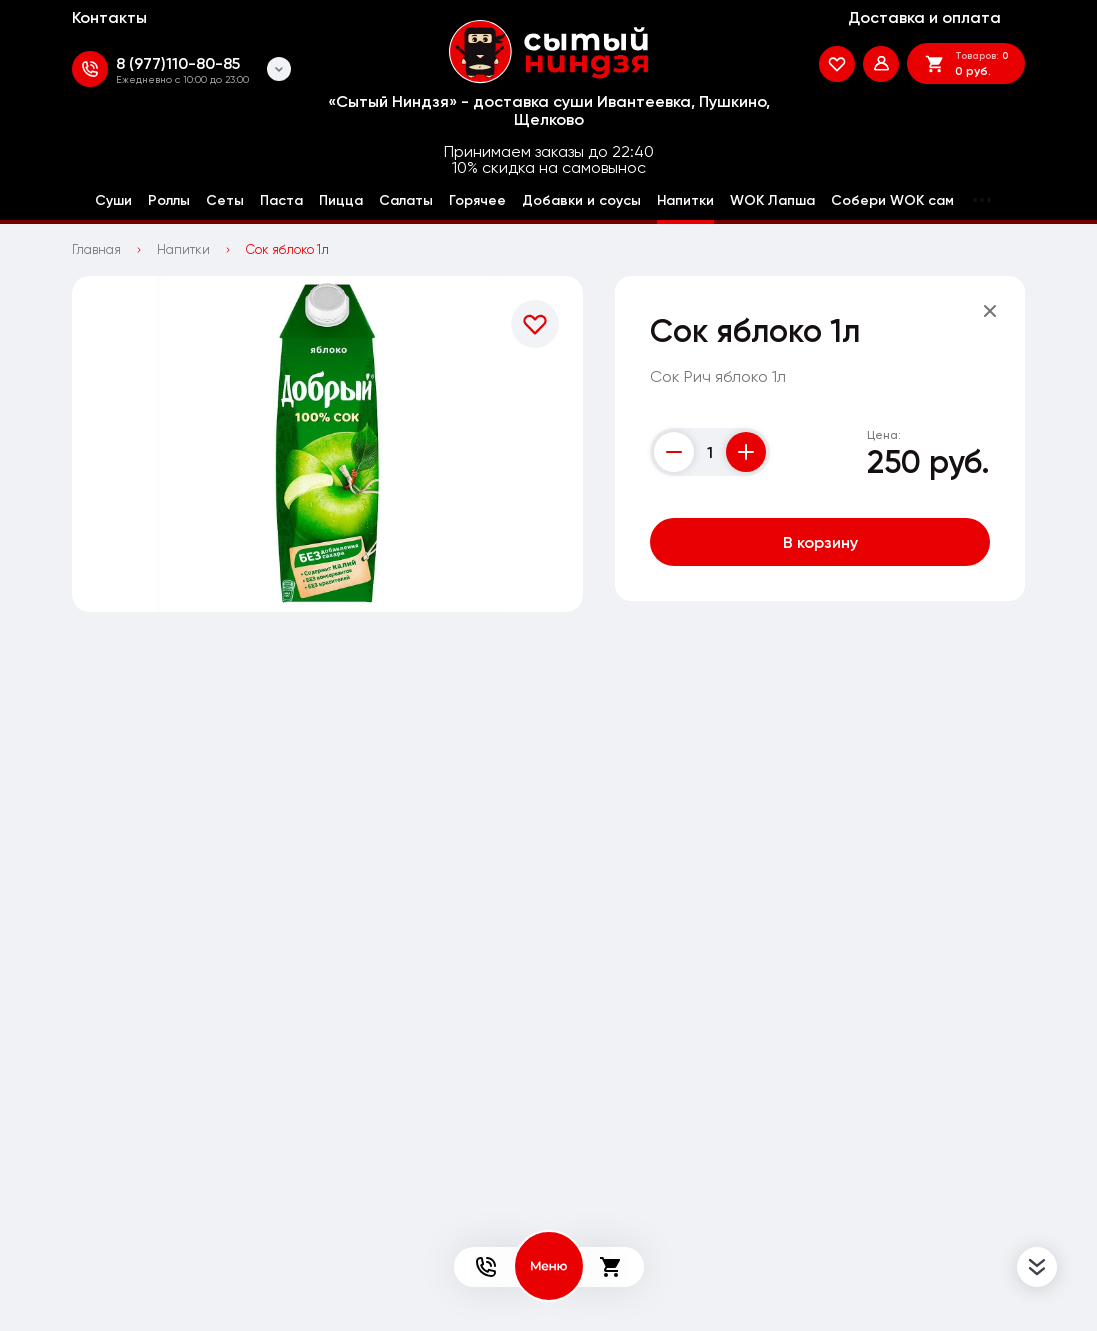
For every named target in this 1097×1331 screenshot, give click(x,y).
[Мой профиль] (881, 64)
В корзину (820, 542)
